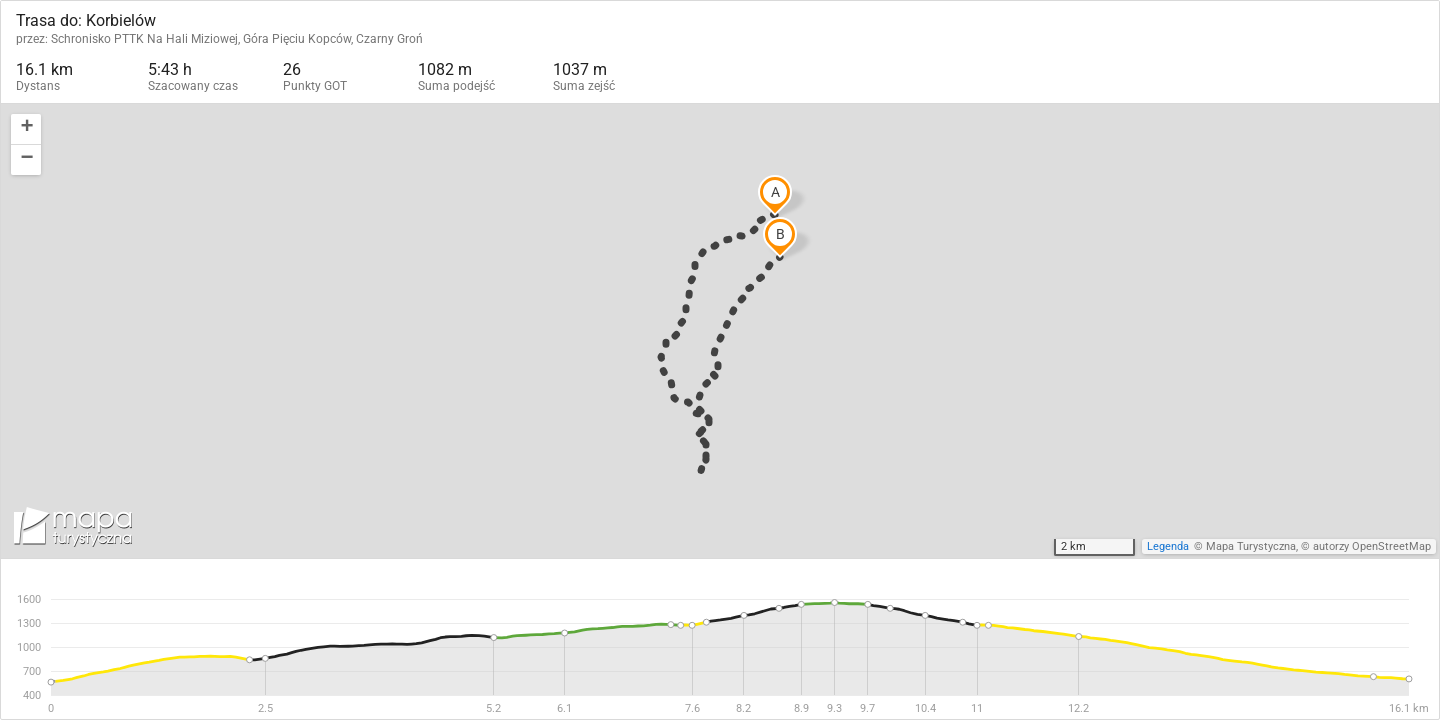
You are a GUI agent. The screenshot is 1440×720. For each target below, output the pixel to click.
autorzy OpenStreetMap (1372, 546)
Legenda (1168, 546)
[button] (26, 129)
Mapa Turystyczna (1251, 546)
